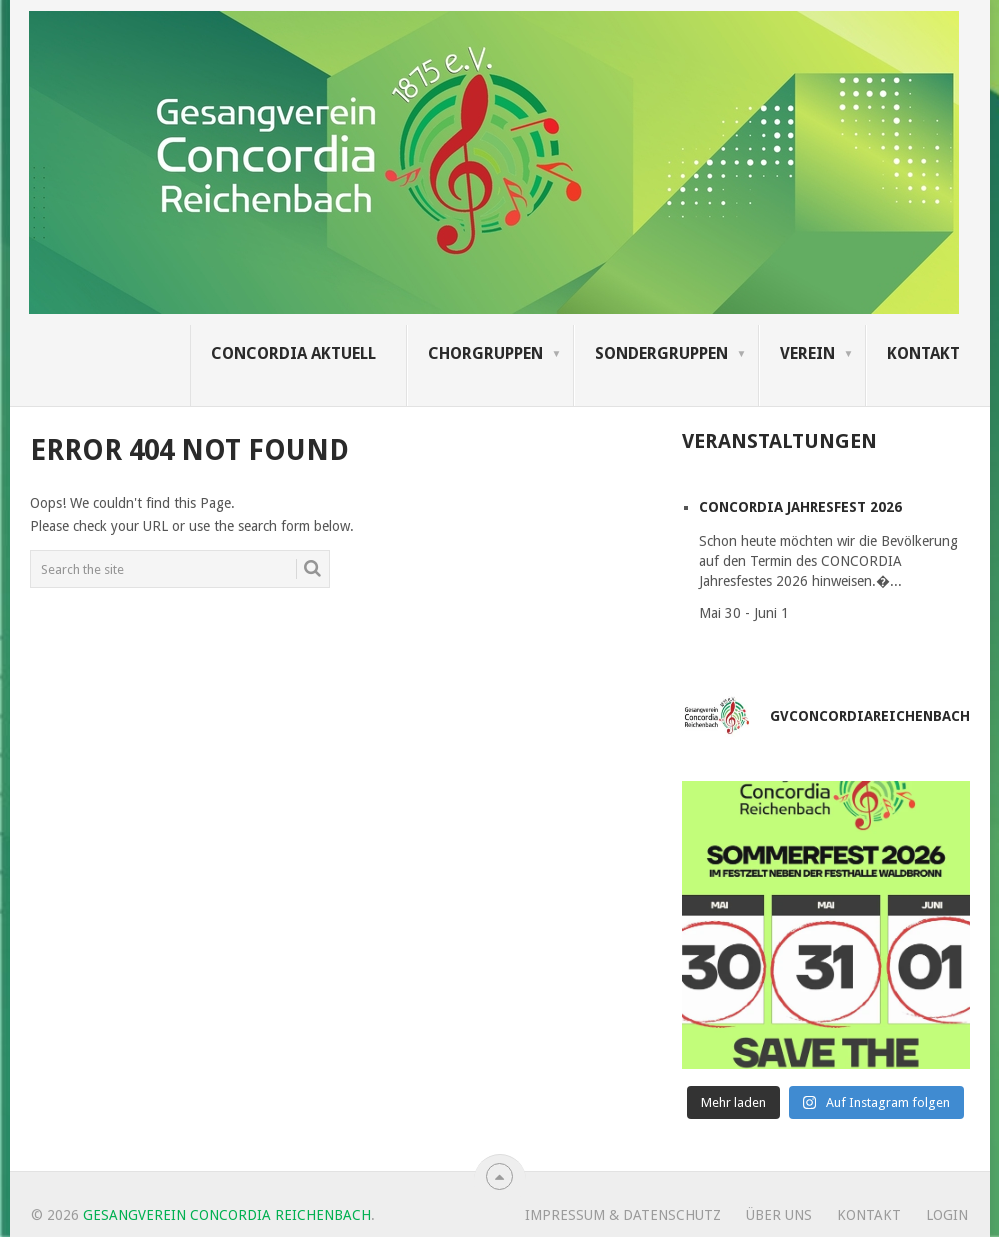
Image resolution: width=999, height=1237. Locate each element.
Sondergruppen (661, 353)
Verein (807, 353)
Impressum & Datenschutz (623, 1215)
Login (947, 1215)
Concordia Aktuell (293, 353)
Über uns (779, 1215)
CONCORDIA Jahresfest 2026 (800, 507)
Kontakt (923, 353)
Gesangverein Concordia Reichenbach (227, 1215)
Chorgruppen (485, 353)
